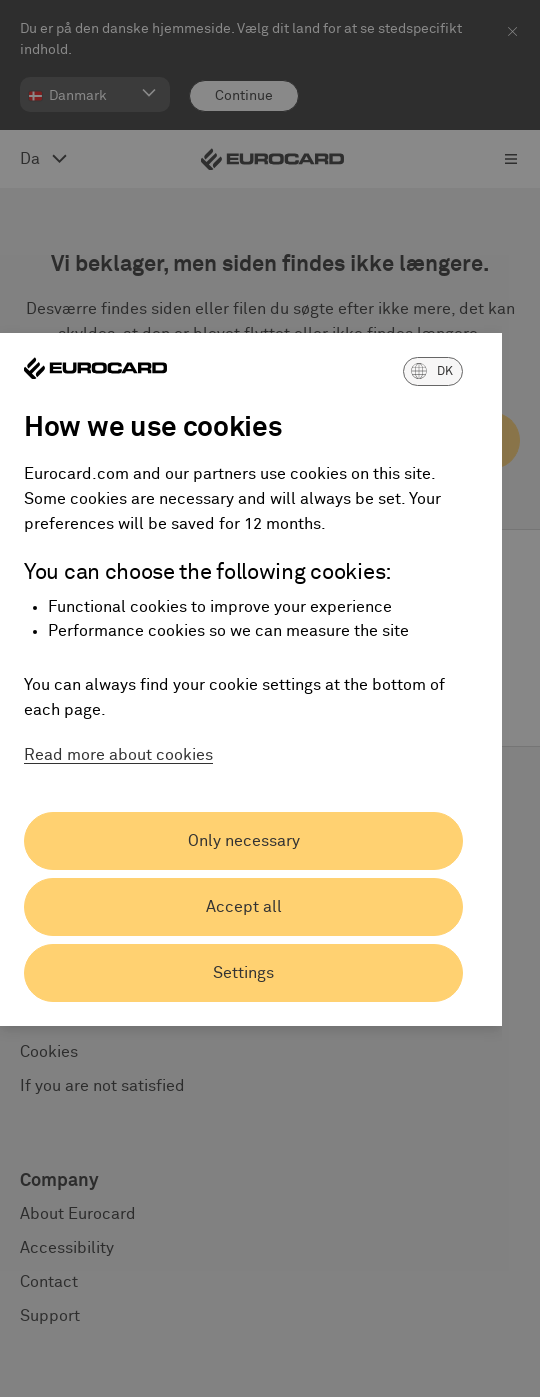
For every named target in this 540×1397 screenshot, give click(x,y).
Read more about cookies (118, 755)
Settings (243, 973)
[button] (433, 371)
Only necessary (244, 841)
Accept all (244, 907)
